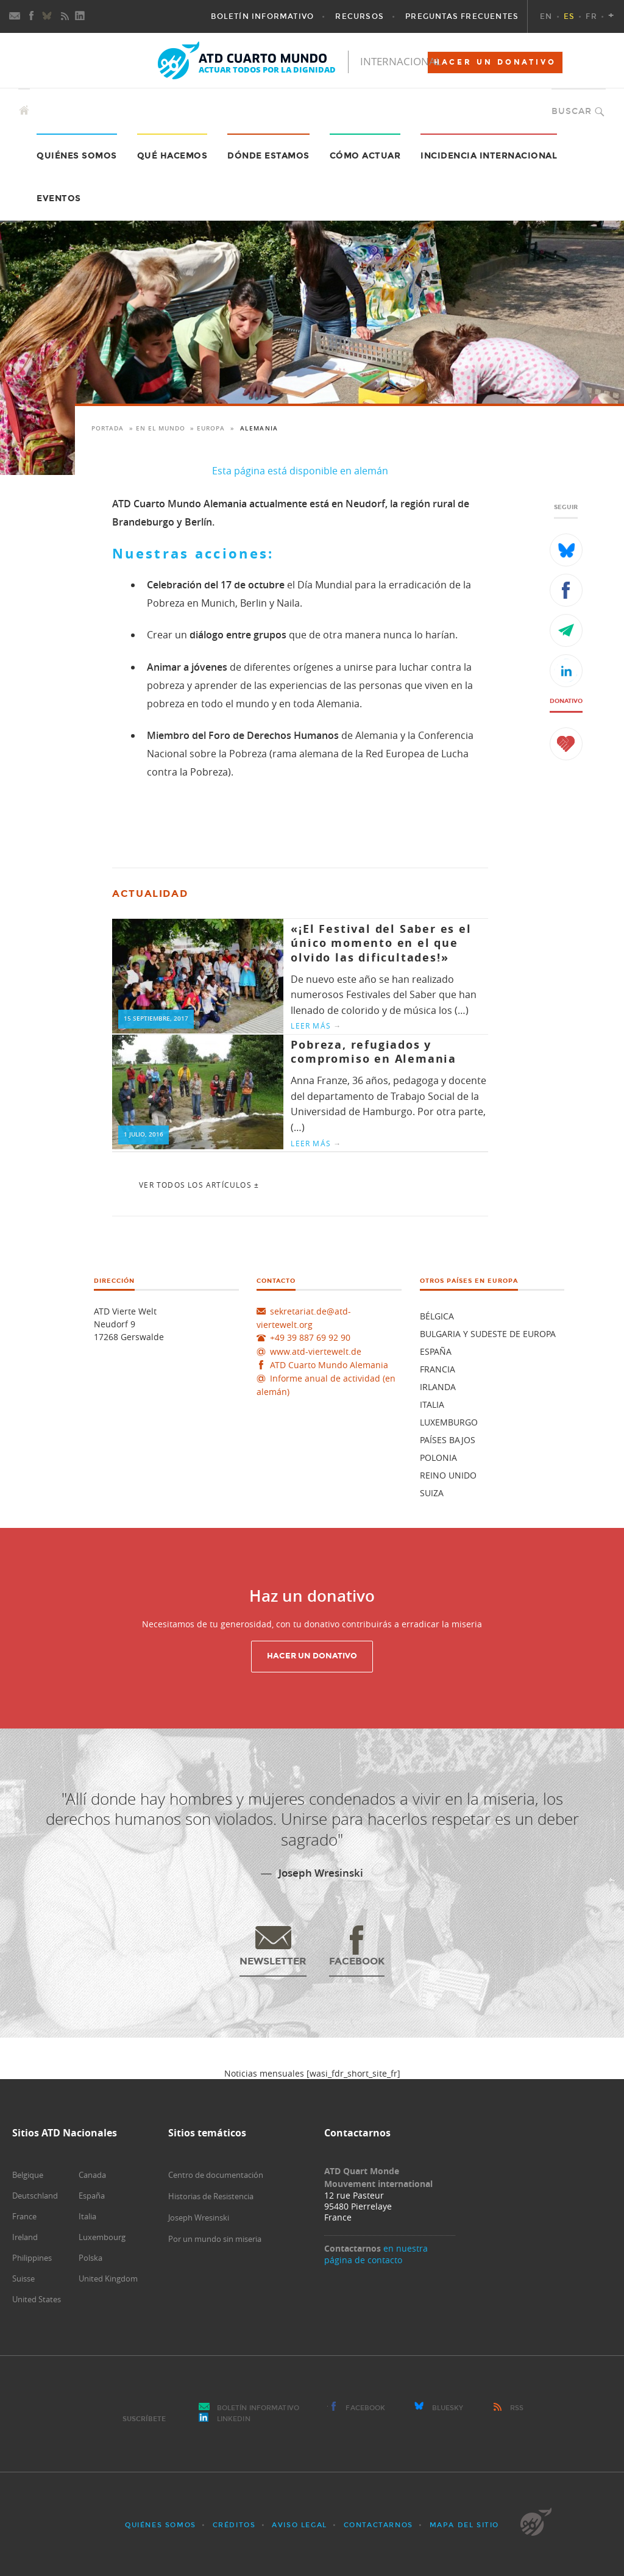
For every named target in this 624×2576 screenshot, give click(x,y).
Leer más (316, 1025)
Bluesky (448, 2408)
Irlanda (438, 1387)
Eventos (59, 198)
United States (36, 2299)
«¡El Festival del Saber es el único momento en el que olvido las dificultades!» (381, 943)
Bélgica (437, 1316)
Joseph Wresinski (198, 2217)
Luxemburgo (449, 1422)
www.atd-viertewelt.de (315, 1351)
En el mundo (160, 428)
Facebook (365, 2408)
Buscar (571, 111)
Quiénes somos (160, 2525)
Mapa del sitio (464, 2525)
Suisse (23, 2278)
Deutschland (35, 2195)
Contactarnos (378, 2525)
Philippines (32, 2257)
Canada (92, 2174)
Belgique (27, 2174)
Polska (90, 2257)
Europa (211, 428)
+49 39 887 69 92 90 (310, 1337)
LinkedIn (233, 2419)
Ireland (25, 2237)
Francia (437, 1369)
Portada (107, 428)
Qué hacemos (172, 156)
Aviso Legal (299, 2525)
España (436, 1351)
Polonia (438, 1457)
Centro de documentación (215, 2174)
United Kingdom (108, 2278)
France (24, 2216)
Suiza (432, 1493)
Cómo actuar (365, 156)
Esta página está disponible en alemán (300, 470)
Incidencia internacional (488, 156)
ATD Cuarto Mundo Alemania (329, 1365)
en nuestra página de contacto (376, 2254)
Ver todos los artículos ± (199, 1185)
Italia (432, 1404)
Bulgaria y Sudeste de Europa (488, 1334)
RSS (516, 2408)
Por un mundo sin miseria (214, 2238)
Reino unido (448, 1475)
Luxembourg (102, 2237)
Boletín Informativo (258, 2408)
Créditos (234, 2525)
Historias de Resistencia (211, 2196)
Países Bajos (447, 1440)
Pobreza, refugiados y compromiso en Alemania (373, 1051)
